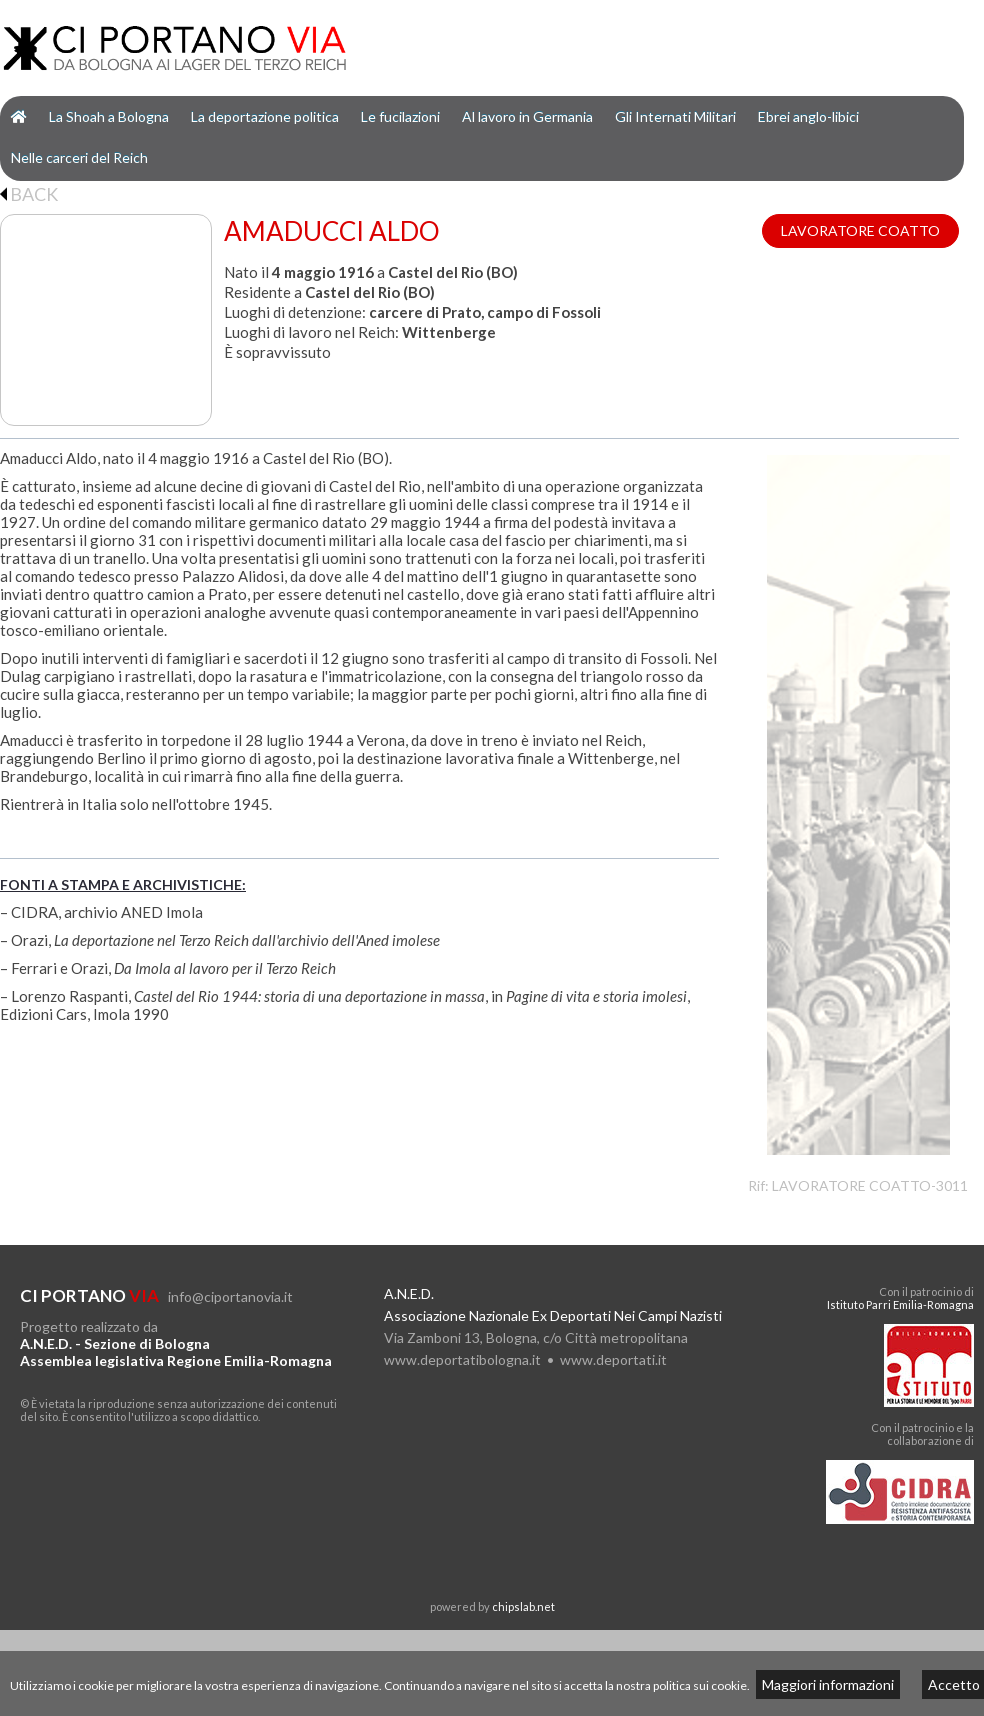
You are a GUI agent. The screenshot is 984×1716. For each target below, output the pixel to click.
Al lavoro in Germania (527, 116)
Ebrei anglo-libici (808, 116)
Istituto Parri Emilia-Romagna (900, 1304)
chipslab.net (523, 1606)
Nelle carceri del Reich (79, 157)
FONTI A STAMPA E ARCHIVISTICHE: (123, 884)
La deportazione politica (265, 116)
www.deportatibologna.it (462, 1359)
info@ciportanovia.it (230, 1296)
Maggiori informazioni (828, 1684)
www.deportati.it (613, 1359)
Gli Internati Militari (675, 116)
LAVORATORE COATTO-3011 (870, 1185)
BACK (29, 194)
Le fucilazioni (400, 116)
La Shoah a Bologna (109, 116)
